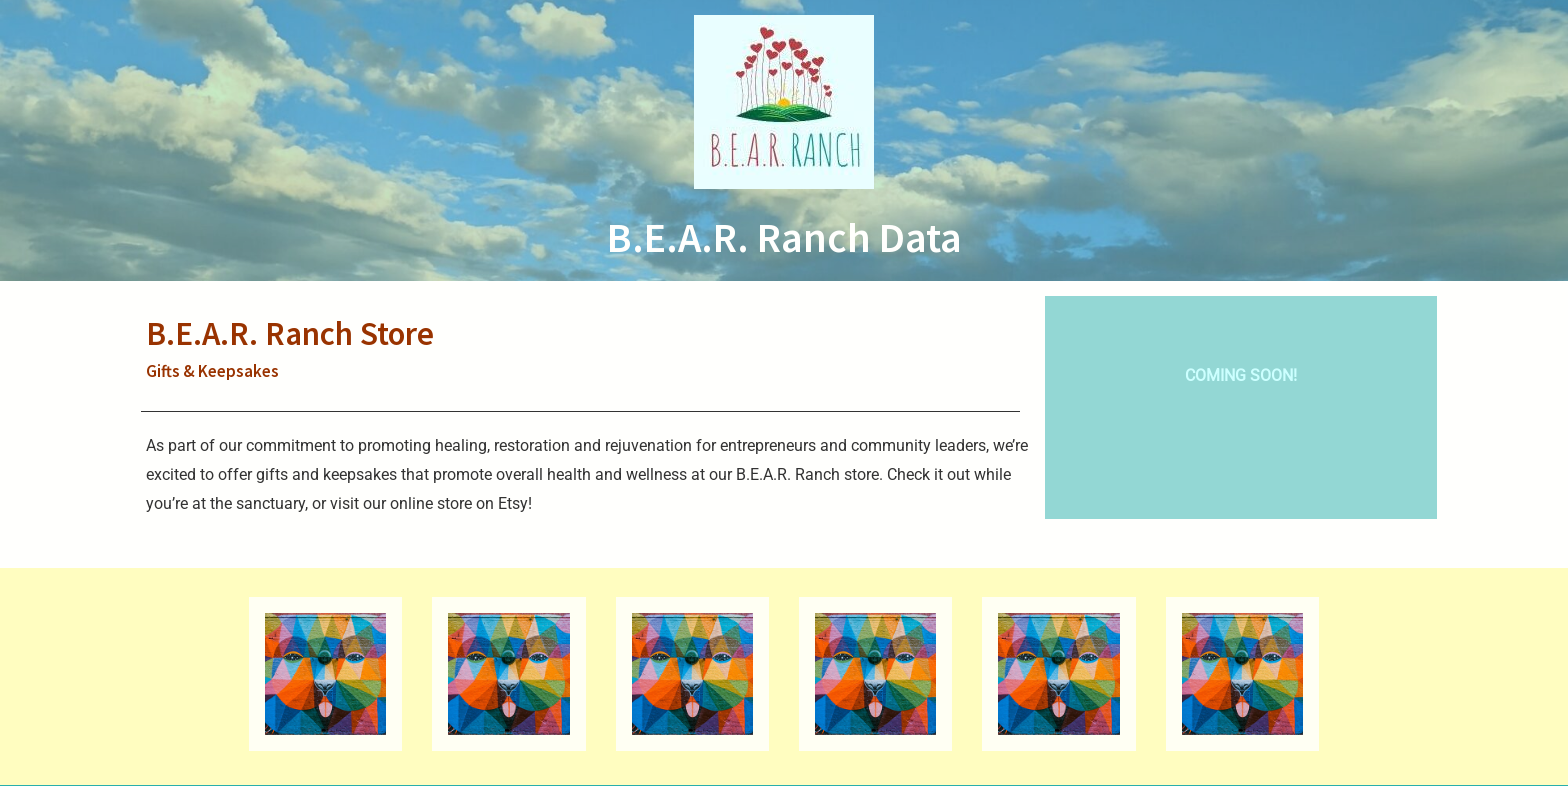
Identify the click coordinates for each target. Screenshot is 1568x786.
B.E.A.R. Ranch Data (784, 237)
